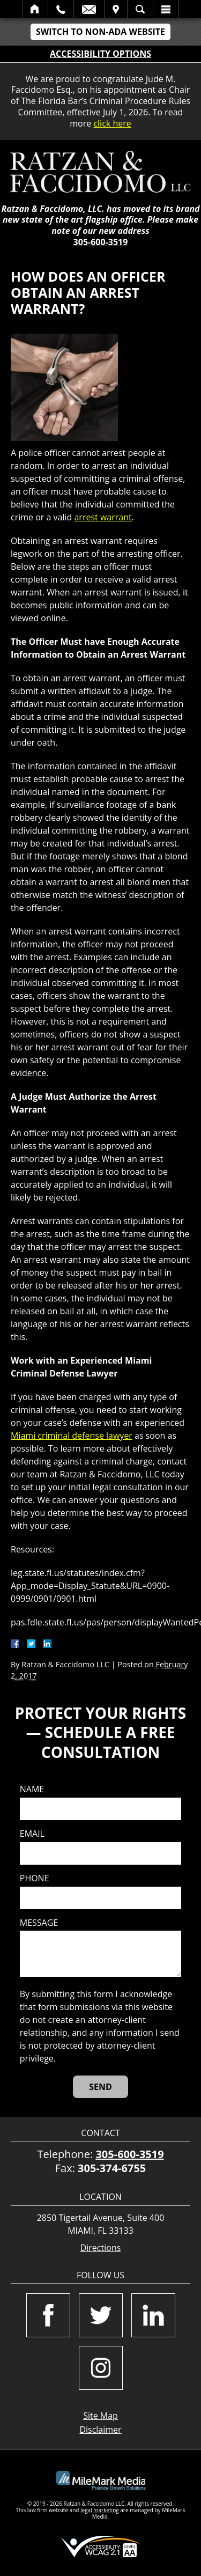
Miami (24, 1435)
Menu (165, 9)
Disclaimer (100, 2429)
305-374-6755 (112, 2168)
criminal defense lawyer (85, 1435)
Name (32, 1789)
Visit (116, 9)
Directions (100, 2248)
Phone (34, 1878)
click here (112, 123)
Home (35, 9)
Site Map (100, 2416)
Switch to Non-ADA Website (100, 32)
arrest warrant (102, 517)
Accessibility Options (100, 54)
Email (89, 9)
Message (39, 1923)
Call (60, 9)
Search (140, 9)
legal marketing (99, 2510)
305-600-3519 (100, 242)
